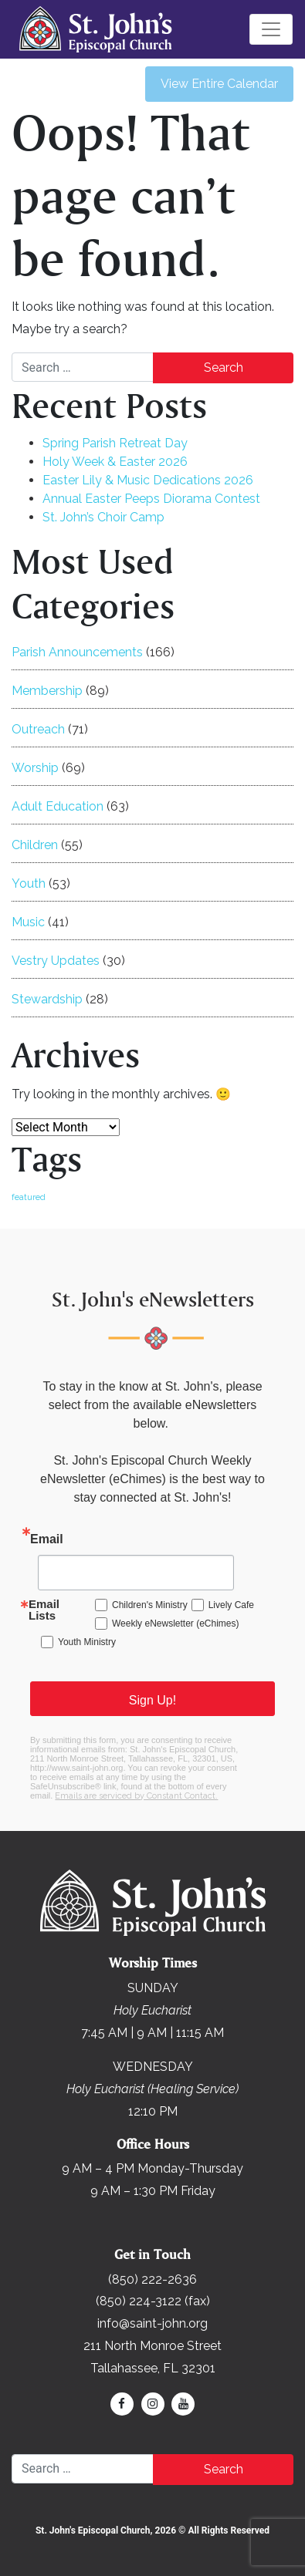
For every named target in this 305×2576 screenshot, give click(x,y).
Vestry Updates (56, 960)
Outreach (38, 729)
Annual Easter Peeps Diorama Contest (151, 498)
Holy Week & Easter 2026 (115, 461)
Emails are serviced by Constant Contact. (136, 1796)
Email (46, 1539)
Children (35, 845)
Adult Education (57, 806)
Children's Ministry (150, 1605)
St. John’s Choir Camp (103, 517)
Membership (47, 690)
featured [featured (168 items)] (29, 1197)
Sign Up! (152, 1700)
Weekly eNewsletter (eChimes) (175, 1623)
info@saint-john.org (152, 2323)
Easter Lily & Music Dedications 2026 (147, 480)
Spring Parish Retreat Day (115, 443)
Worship (35, 767)
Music (28, 922)
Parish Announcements (77, 652)
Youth (29, 883)
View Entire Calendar (219, 83)
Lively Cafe (231, 1605)
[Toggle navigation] (271, 29)
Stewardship (47, 999)
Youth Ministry (87, 1642)
